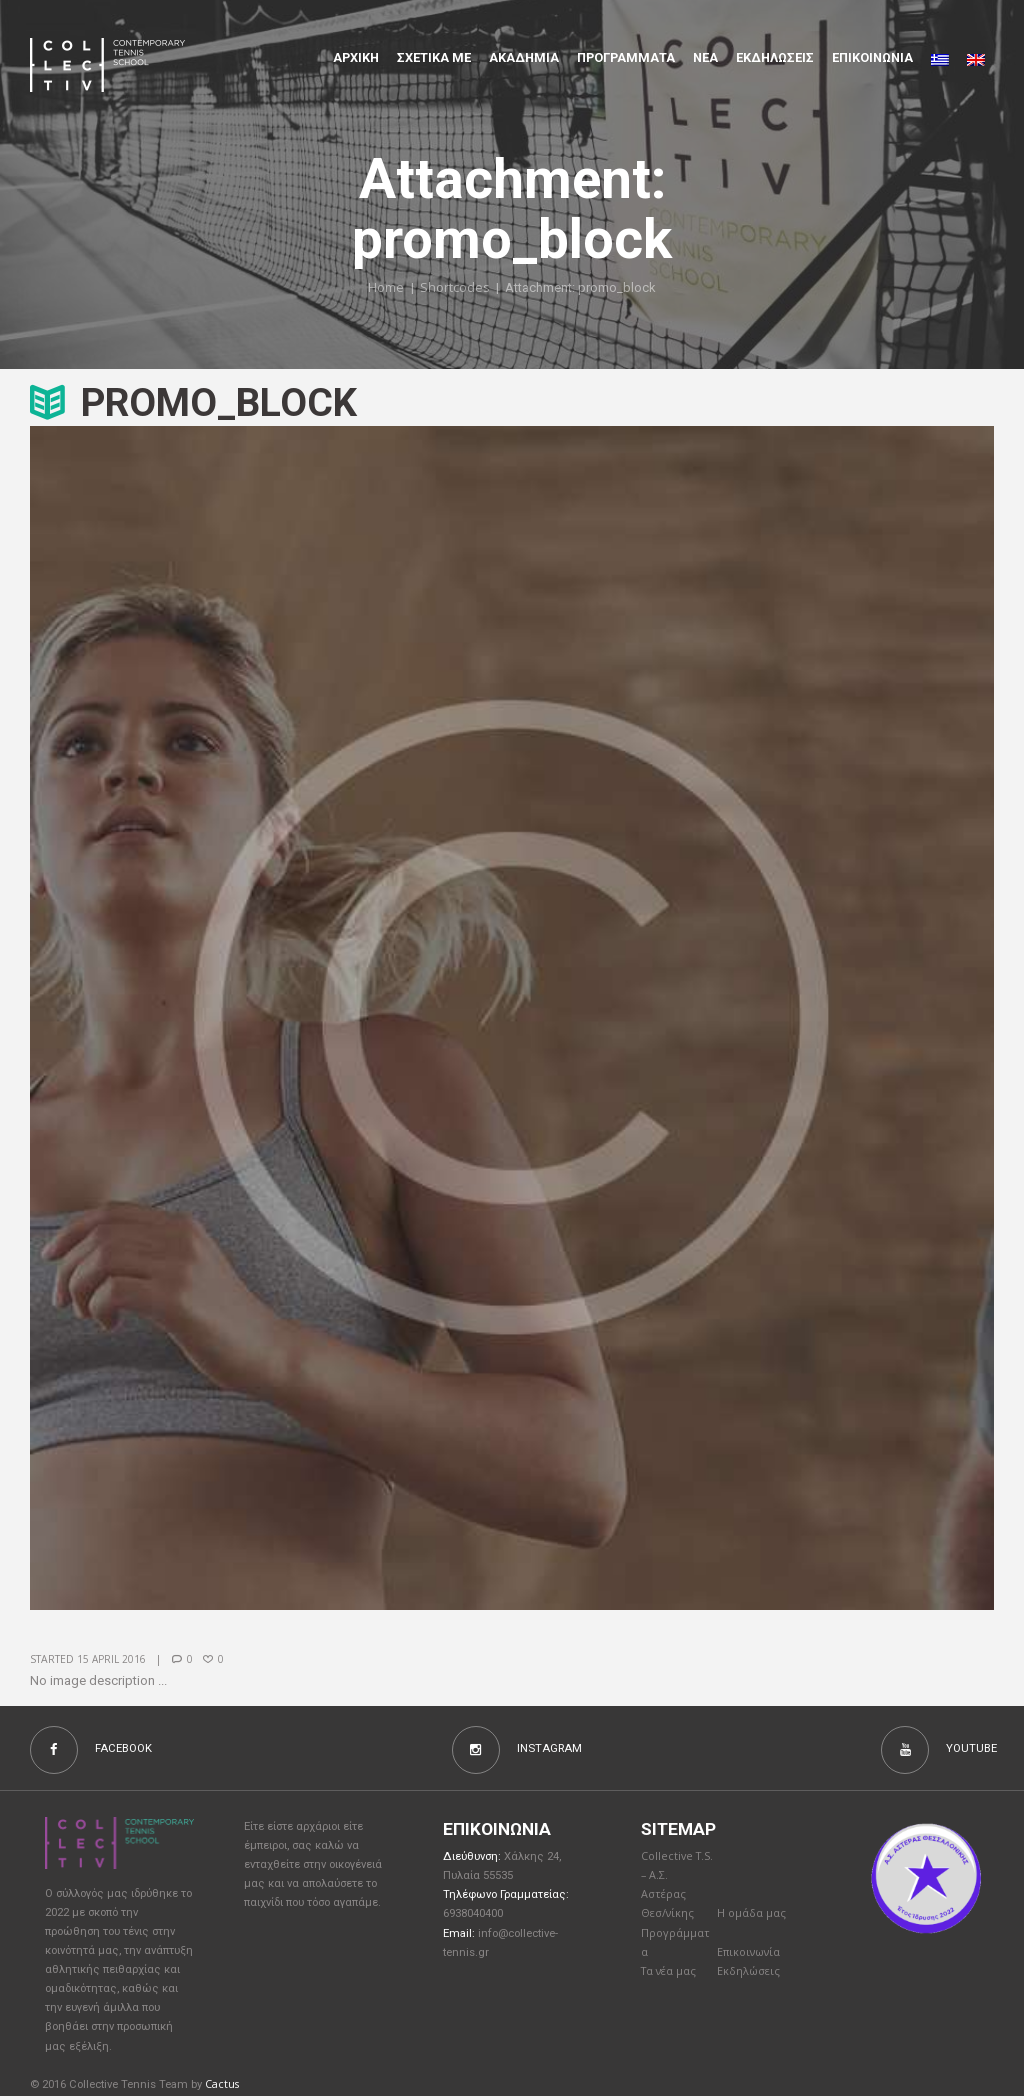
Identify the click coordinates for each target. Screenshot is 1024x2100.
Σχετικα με (434, 57)
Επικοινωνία (751, 1960)
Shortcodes (455, 288)
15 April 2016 (112, 1659)
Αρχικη (356, 57)
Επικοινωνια (872, 57)
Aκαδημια (524, 57)
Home (386, 288)
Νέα (705, 57)
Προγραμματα (626, 57)
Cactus (222, 2086)
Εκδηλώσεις (775, 57)
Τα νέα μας (670, 1980)
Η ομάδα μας (752, 1919)
